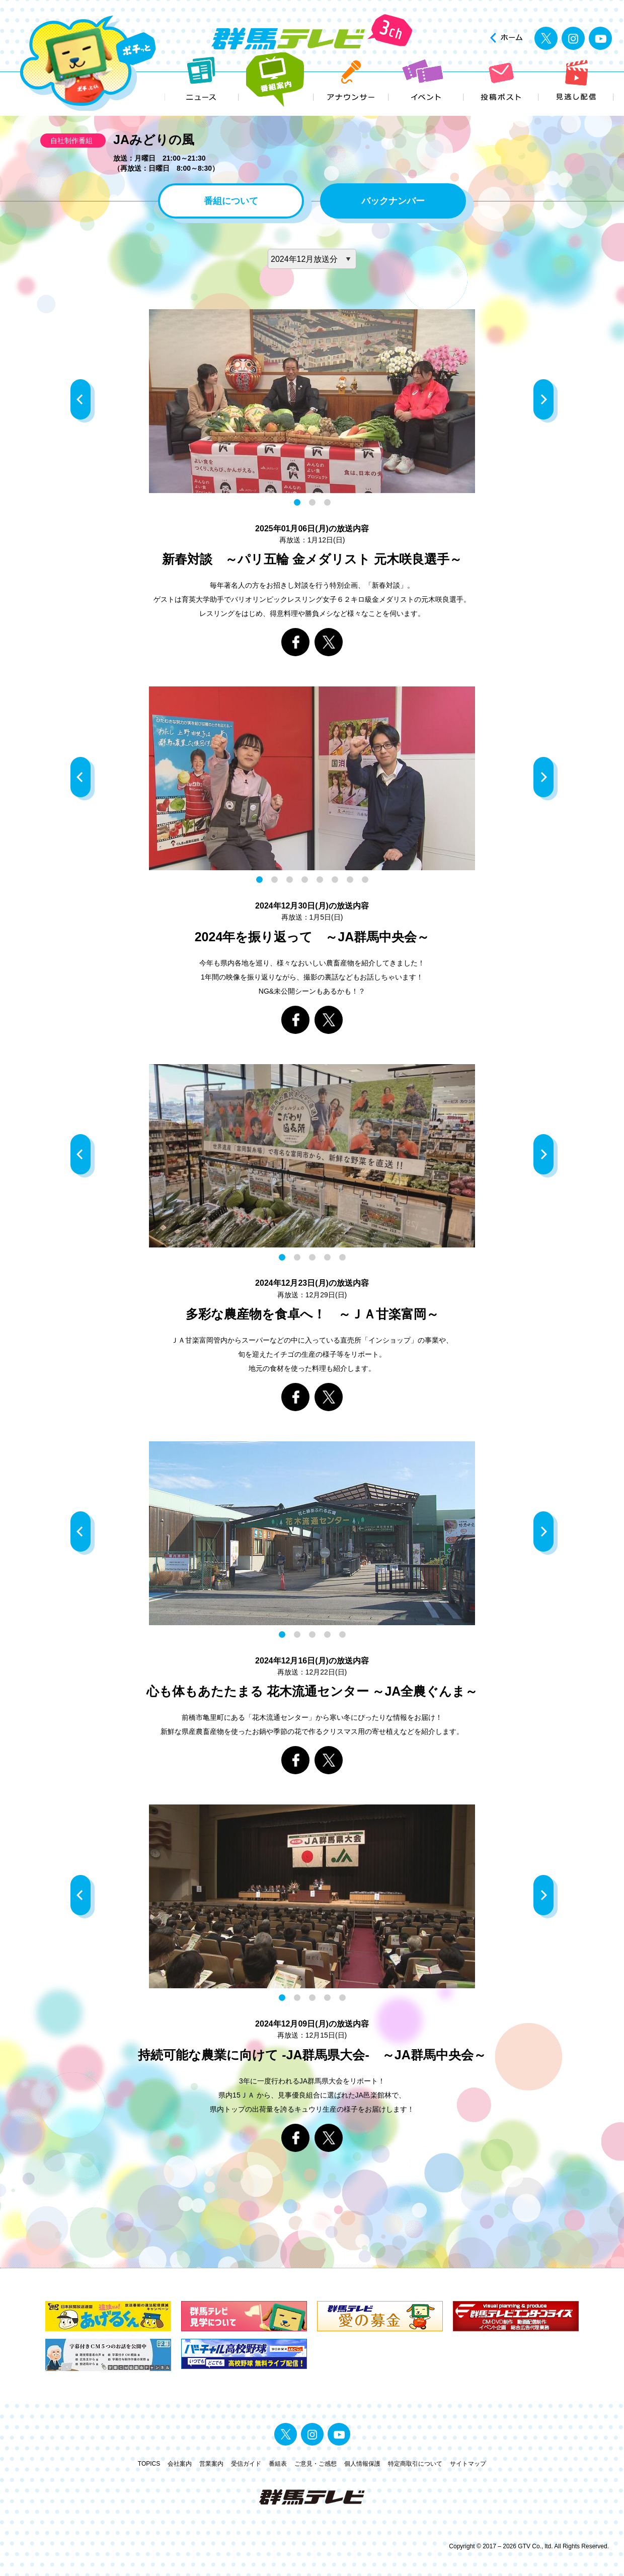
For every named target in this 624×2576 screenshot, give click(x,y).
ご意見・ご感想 (315, 2463)
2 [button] (312, 503)
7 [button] (350, 880)
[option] (312, 401)
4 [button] (304, 880)
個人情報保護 (362, 2463)
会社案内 (180, 2463)
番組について (231, 201)
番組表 (278, 2463)
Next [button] (545, 401)
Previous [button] (82, 401)
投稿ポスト (501, 79)
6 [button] (335, 880)
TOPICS (149, 2463)
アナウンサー (351, 79)
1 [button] (297, 503)
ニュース (201, 79)
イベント (426, 79)
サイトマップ (468, 2463)
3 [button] (327, 503)
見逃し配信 (576, 79)
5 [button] (320, 880)
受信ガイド (246, 2463)
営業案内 (211, 2463)
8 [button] (365, 880)
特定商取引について (415, 2463)
